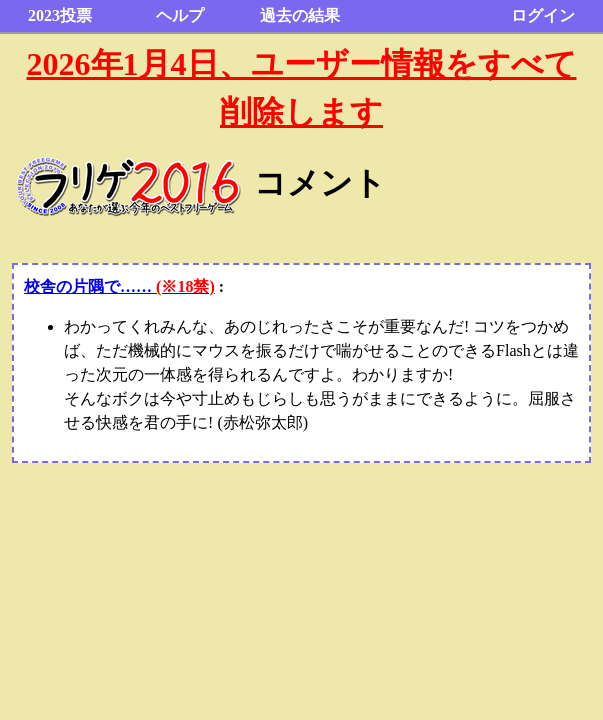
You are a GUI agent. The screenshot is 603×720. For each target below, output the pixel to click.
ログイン (543, 15)
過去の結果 (300, 15)
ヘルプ (180, 15)
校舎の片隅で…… (119, 286)
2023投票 (60, 15)
